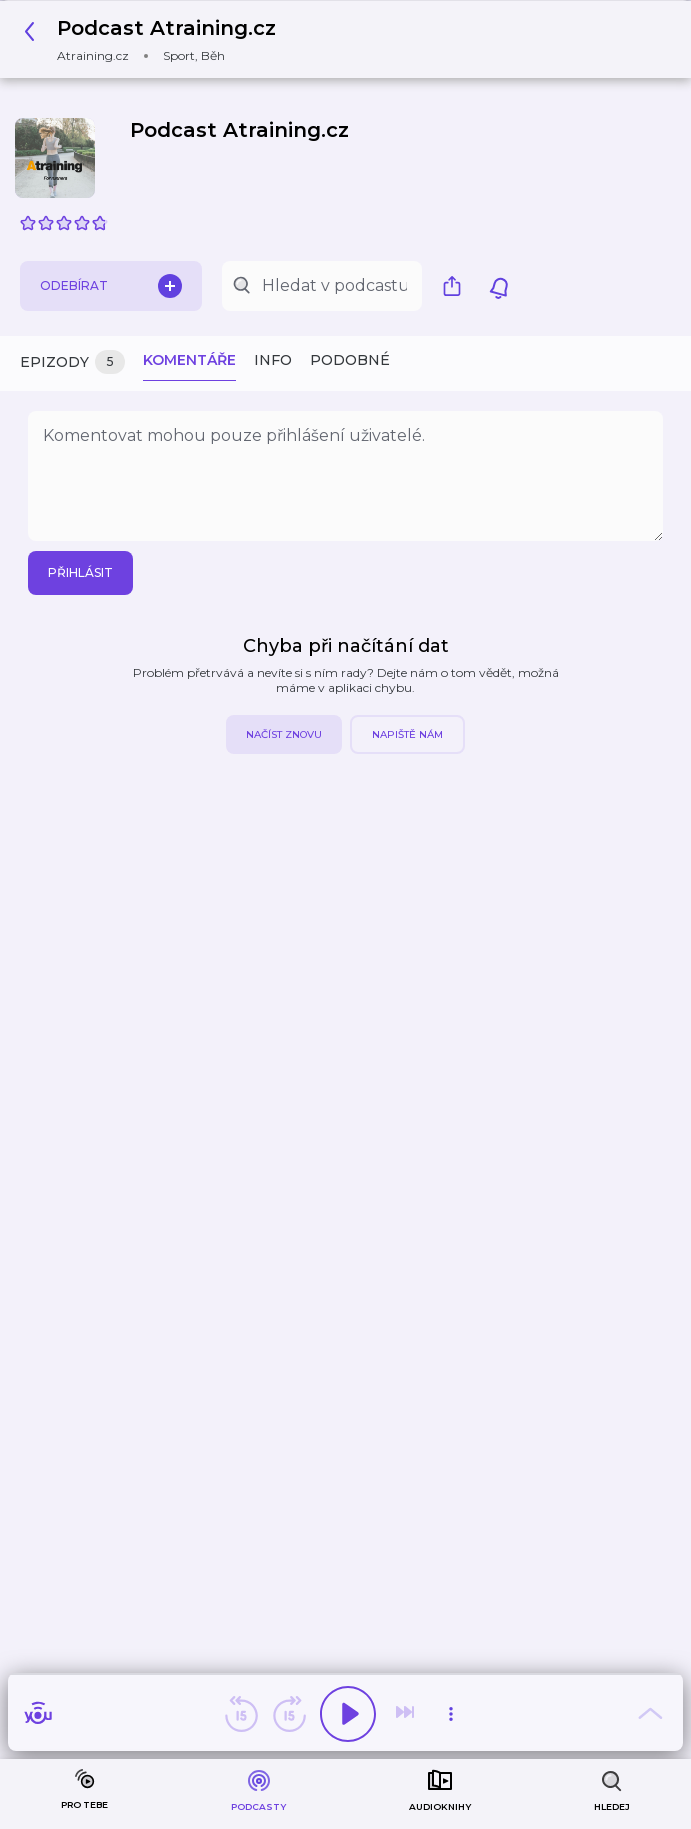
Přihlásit (80, 572)
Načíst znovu (284, 734)
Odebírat (111, 286)
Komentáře (189, 360)
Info (273, 360)
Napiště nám (407, 734)
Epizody (72, 362)
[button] (155, 39)
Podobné (350, 360)
